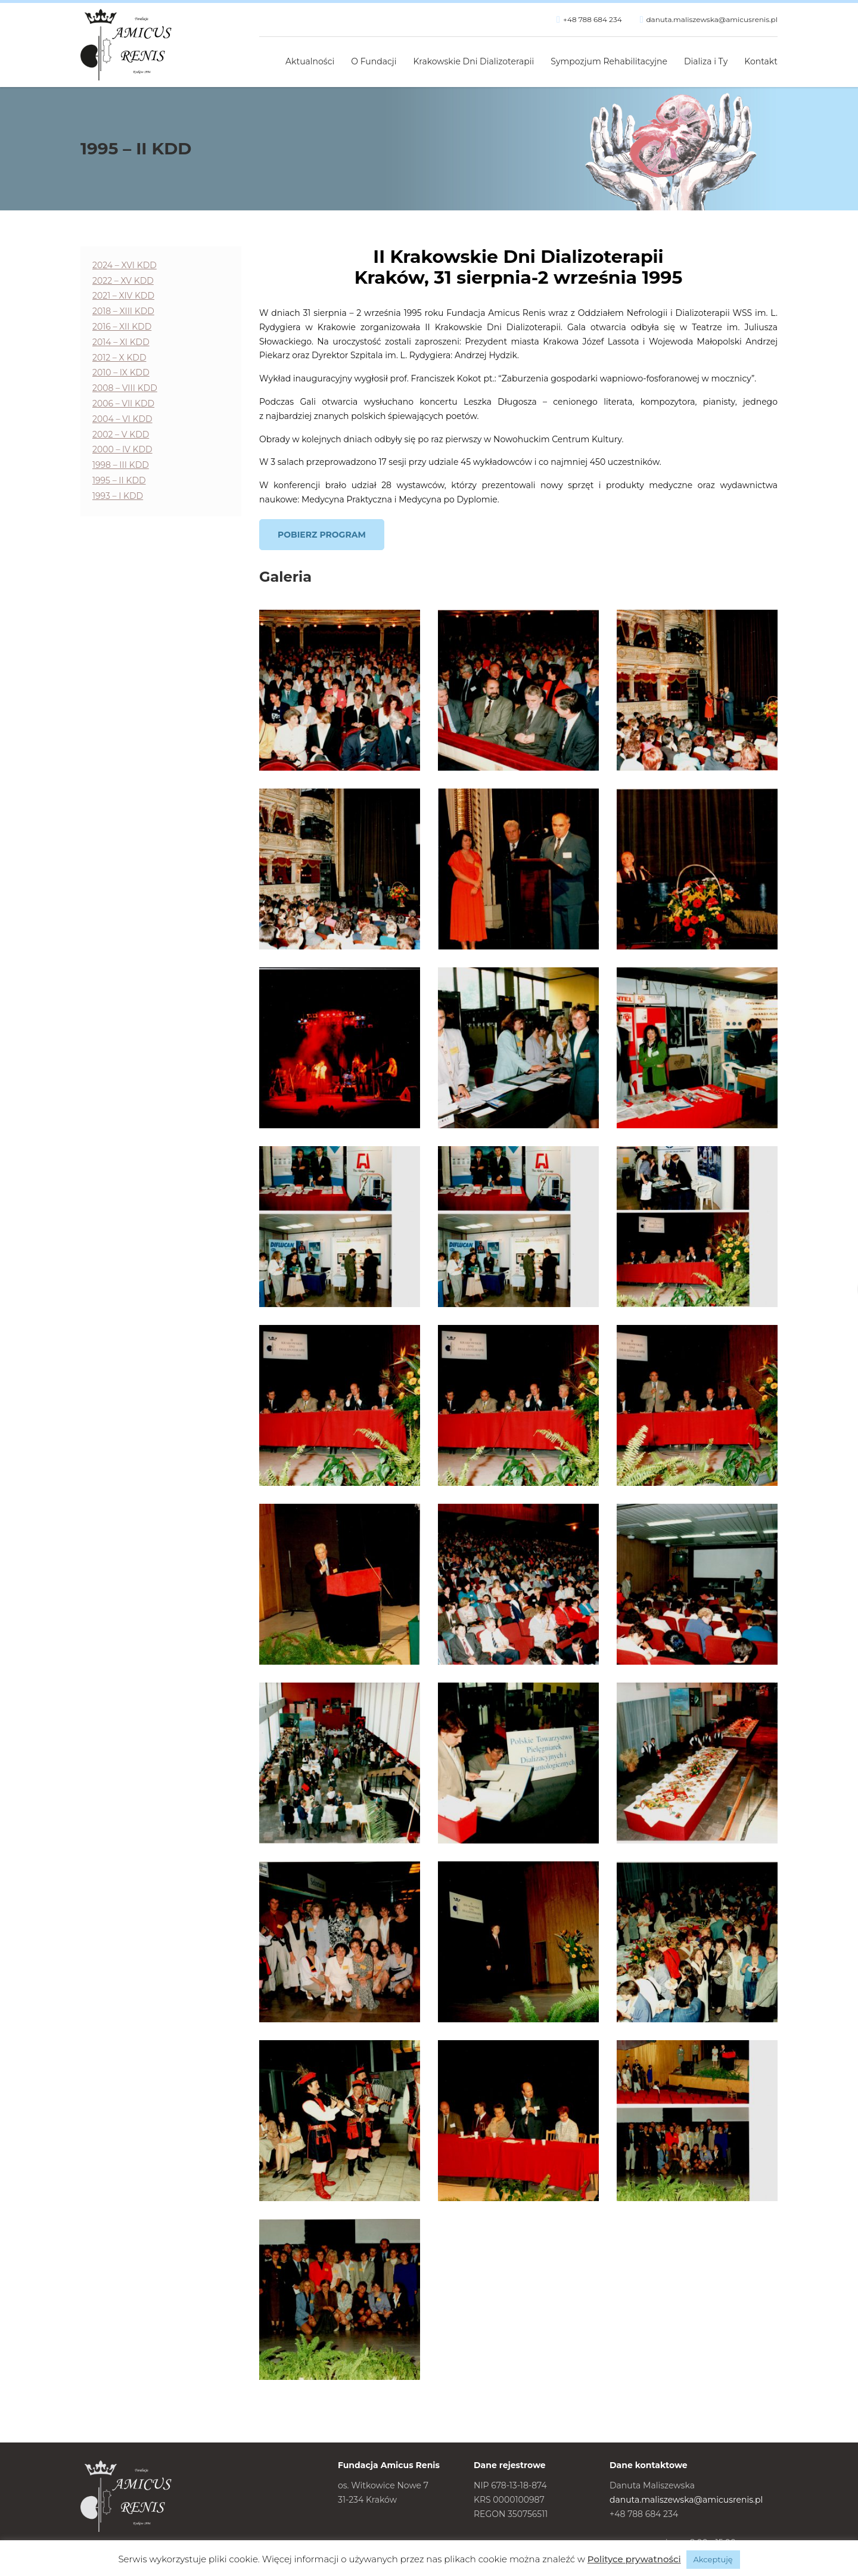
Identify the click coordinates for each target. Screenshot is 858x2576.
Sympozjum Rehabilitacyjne (609, 61)
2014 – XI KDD (121, 342)
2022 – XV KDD (123, 280)
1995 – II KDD (119, 480)
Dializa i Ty (706, 61)
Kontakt (761, 61)
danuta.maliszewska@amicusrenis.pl (712, 19)
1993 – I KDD (117, 496)
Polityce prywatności (634, 2559)
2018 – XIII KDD (123, 311)
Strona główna (264, 55)
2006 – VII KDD (123, 403)
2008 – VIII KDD (124, 388)
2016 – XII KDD (121, 326)
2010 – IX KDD (121, 372)
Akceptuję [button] (713, 2559)
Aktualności (309, 61)
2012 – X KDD (119, 357)
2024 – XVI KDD (124, 265)
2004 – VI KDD (122, 419)
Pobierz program (322, 534)
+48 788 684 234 (592, 19)
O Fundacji (373, 61)
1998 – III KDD (120, 465)
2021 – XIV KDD (123, 295)
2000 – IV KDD (122, 449)
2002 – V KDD (120, 434)
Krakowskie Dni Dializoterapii (474, 61)
